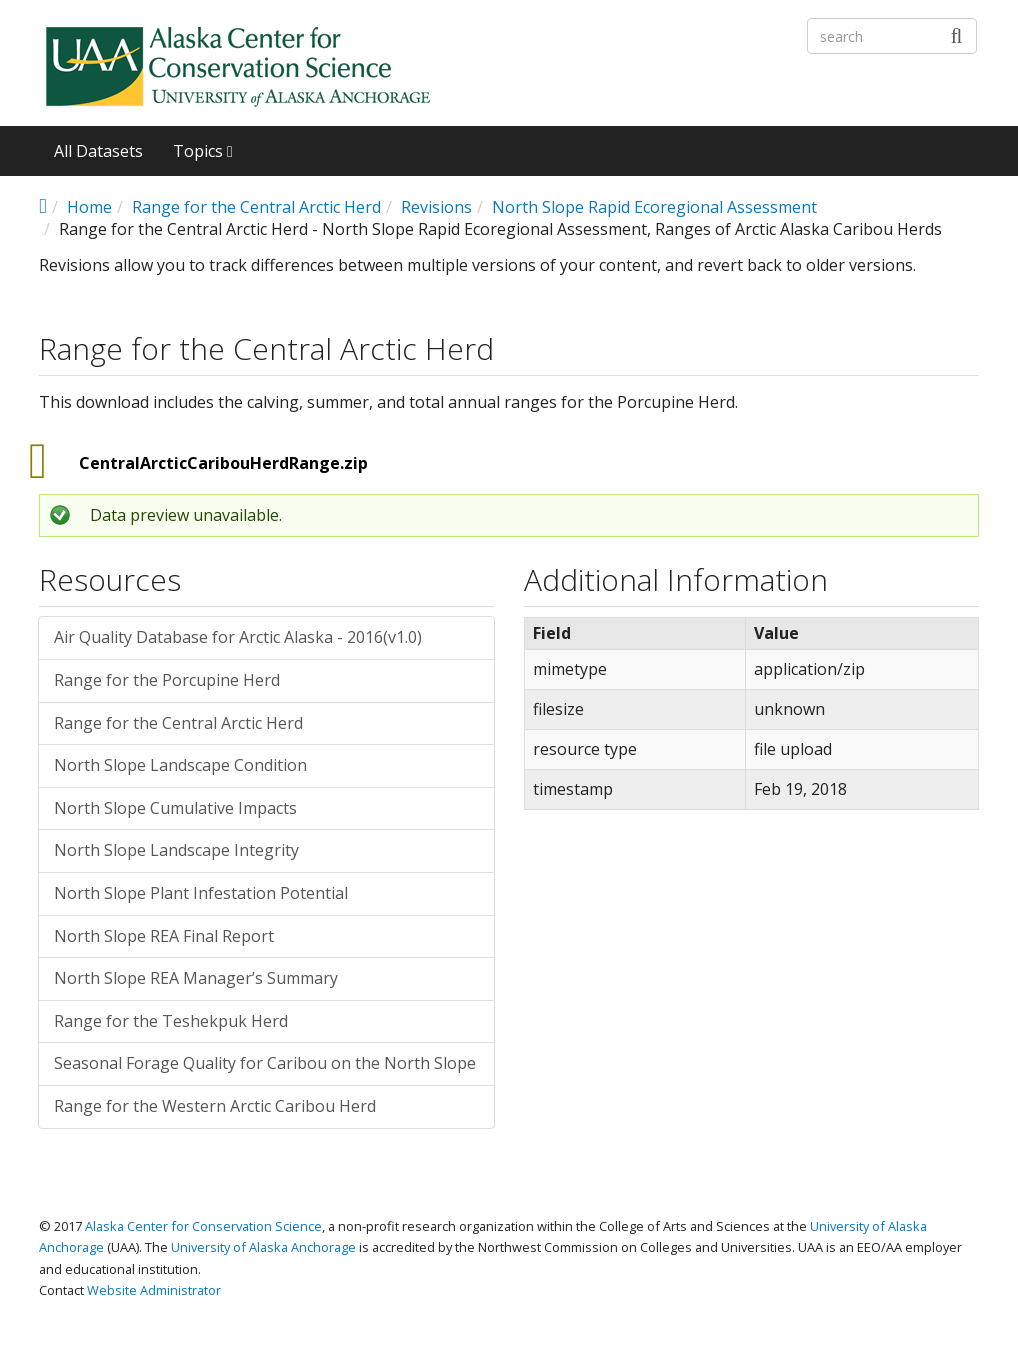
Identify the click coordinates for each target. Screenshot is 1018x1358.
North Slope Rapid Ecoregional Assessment (654, 207)
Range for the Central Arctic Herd (256, 207)
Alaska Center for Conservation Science (203, 1226)
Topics (203, 151)
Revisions (436, 207)
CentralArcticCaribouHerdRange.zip (223, 463)
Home (89, 207)
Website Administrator (154, 1290)
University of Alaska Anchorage (263, 1247)
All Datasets (98, 151)
